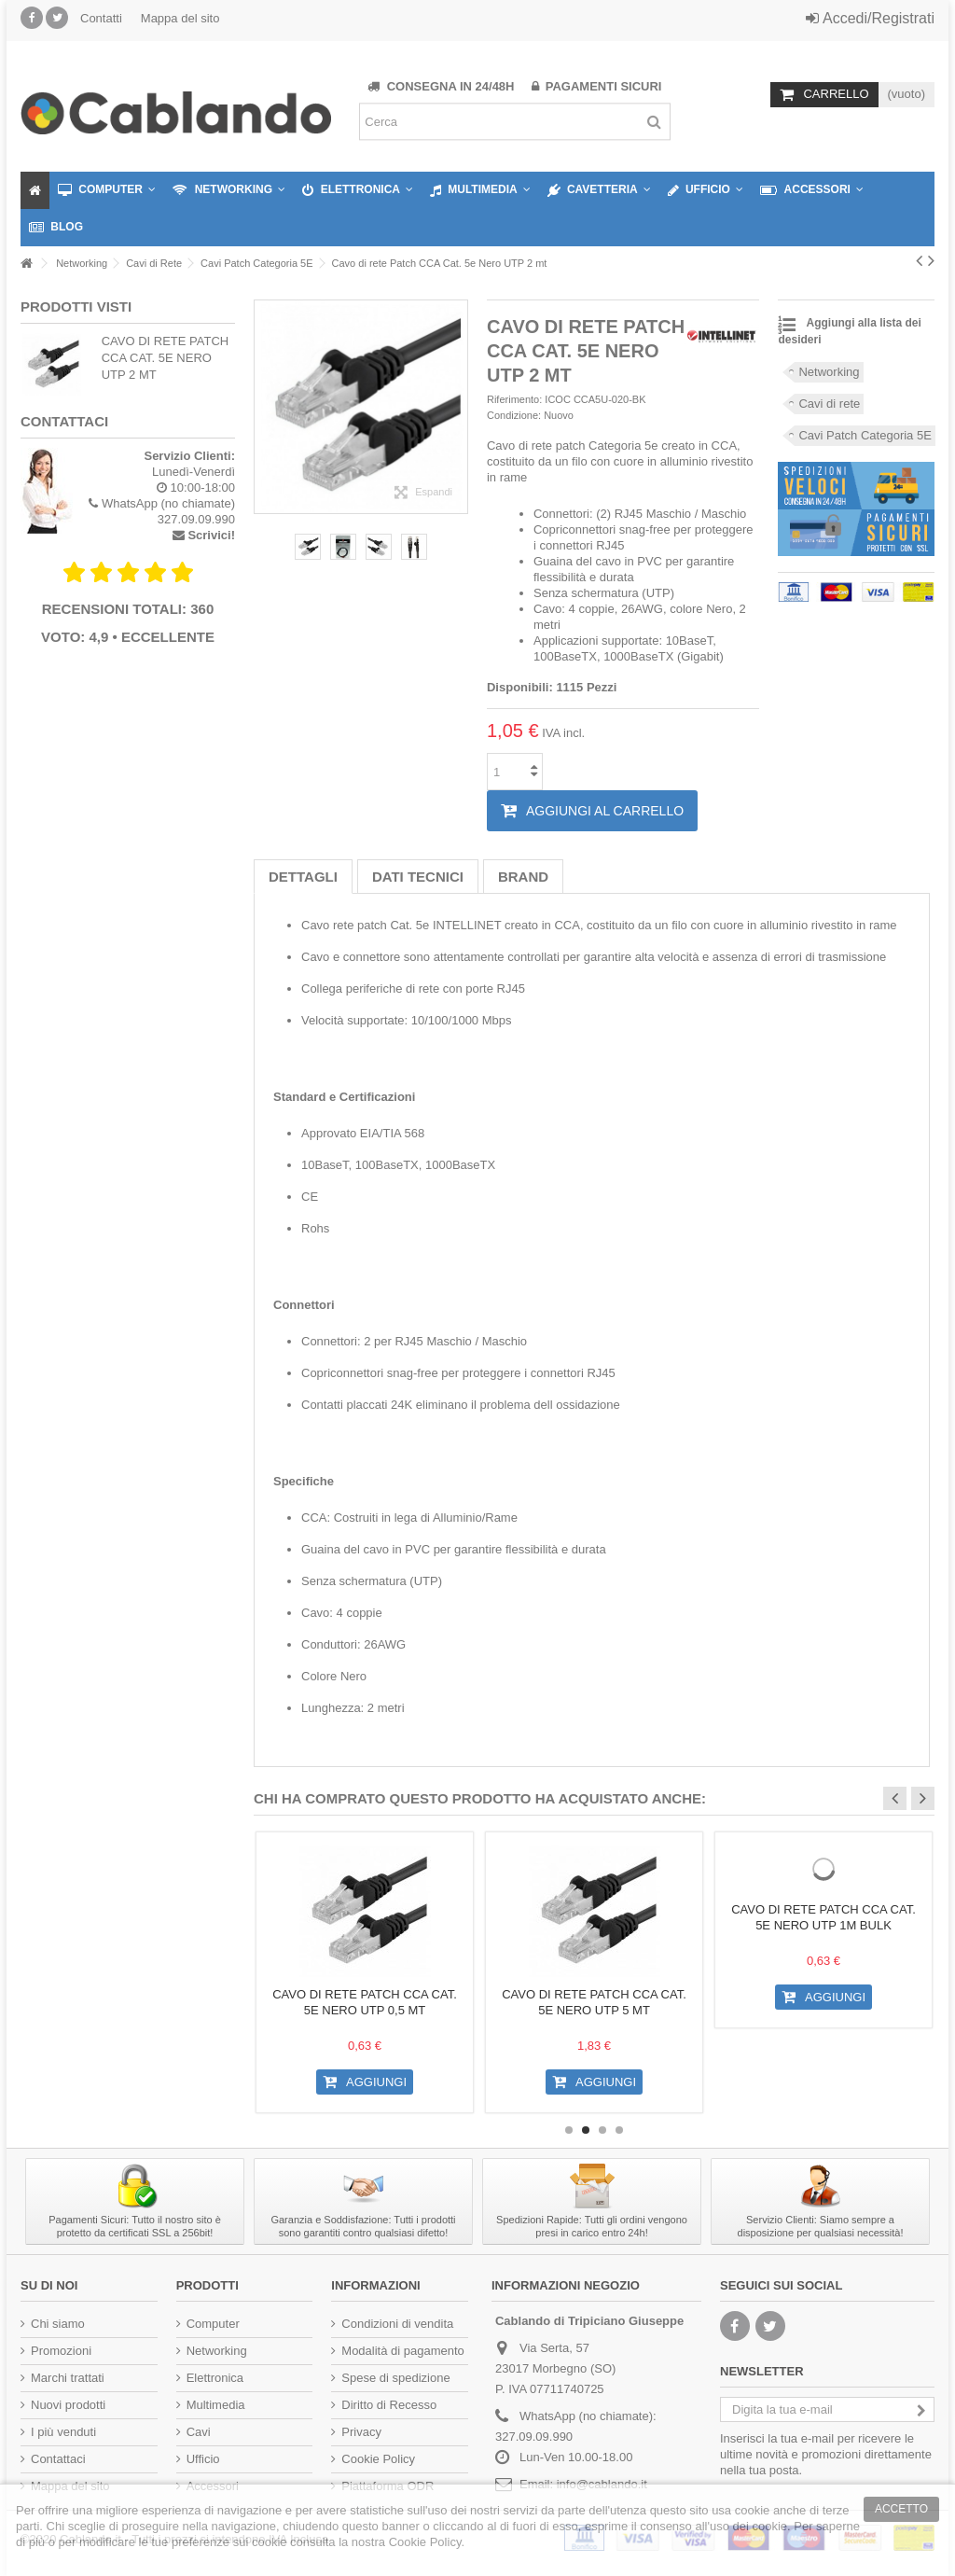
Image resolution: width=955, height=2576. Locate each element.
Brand (523, 876)
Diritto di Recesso (388, 2405)
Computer (213, 2324)
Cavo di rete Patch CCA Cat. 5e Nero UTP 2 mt (165, 358)
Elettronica (215, 2378)
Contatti (101, 18)
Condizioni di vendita (397, 2324)
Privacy (361, 2432)
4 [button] (619, 2130)
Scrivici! (211, 535)
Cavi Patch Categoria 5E (864, 435)
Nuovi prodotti (68, 2405)
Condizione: (514, 415)
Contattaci (58, 2459)
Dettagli (303, 876)
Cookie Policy (378, 2459)
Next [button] (922, 1798)
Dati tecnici (418, 876)
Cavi (199, 2432)
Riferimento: (514, 399)
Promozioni (61, 2351)
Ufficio (203, 2459)
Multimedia (216, 2405)
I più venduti (63, 2432)
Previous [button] (895, 1798)
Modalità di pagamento (402, 2351)
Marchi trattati (67, 2378)
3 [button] (602, 2130)
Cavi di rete (829, 404)
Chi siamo (58, 2324)
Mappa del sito (180, 18)
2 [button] (585, 2130)
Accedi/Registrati (870, 18)
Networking (828, 372)
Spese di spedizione (395, 2378)
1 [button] (569, 2130)
